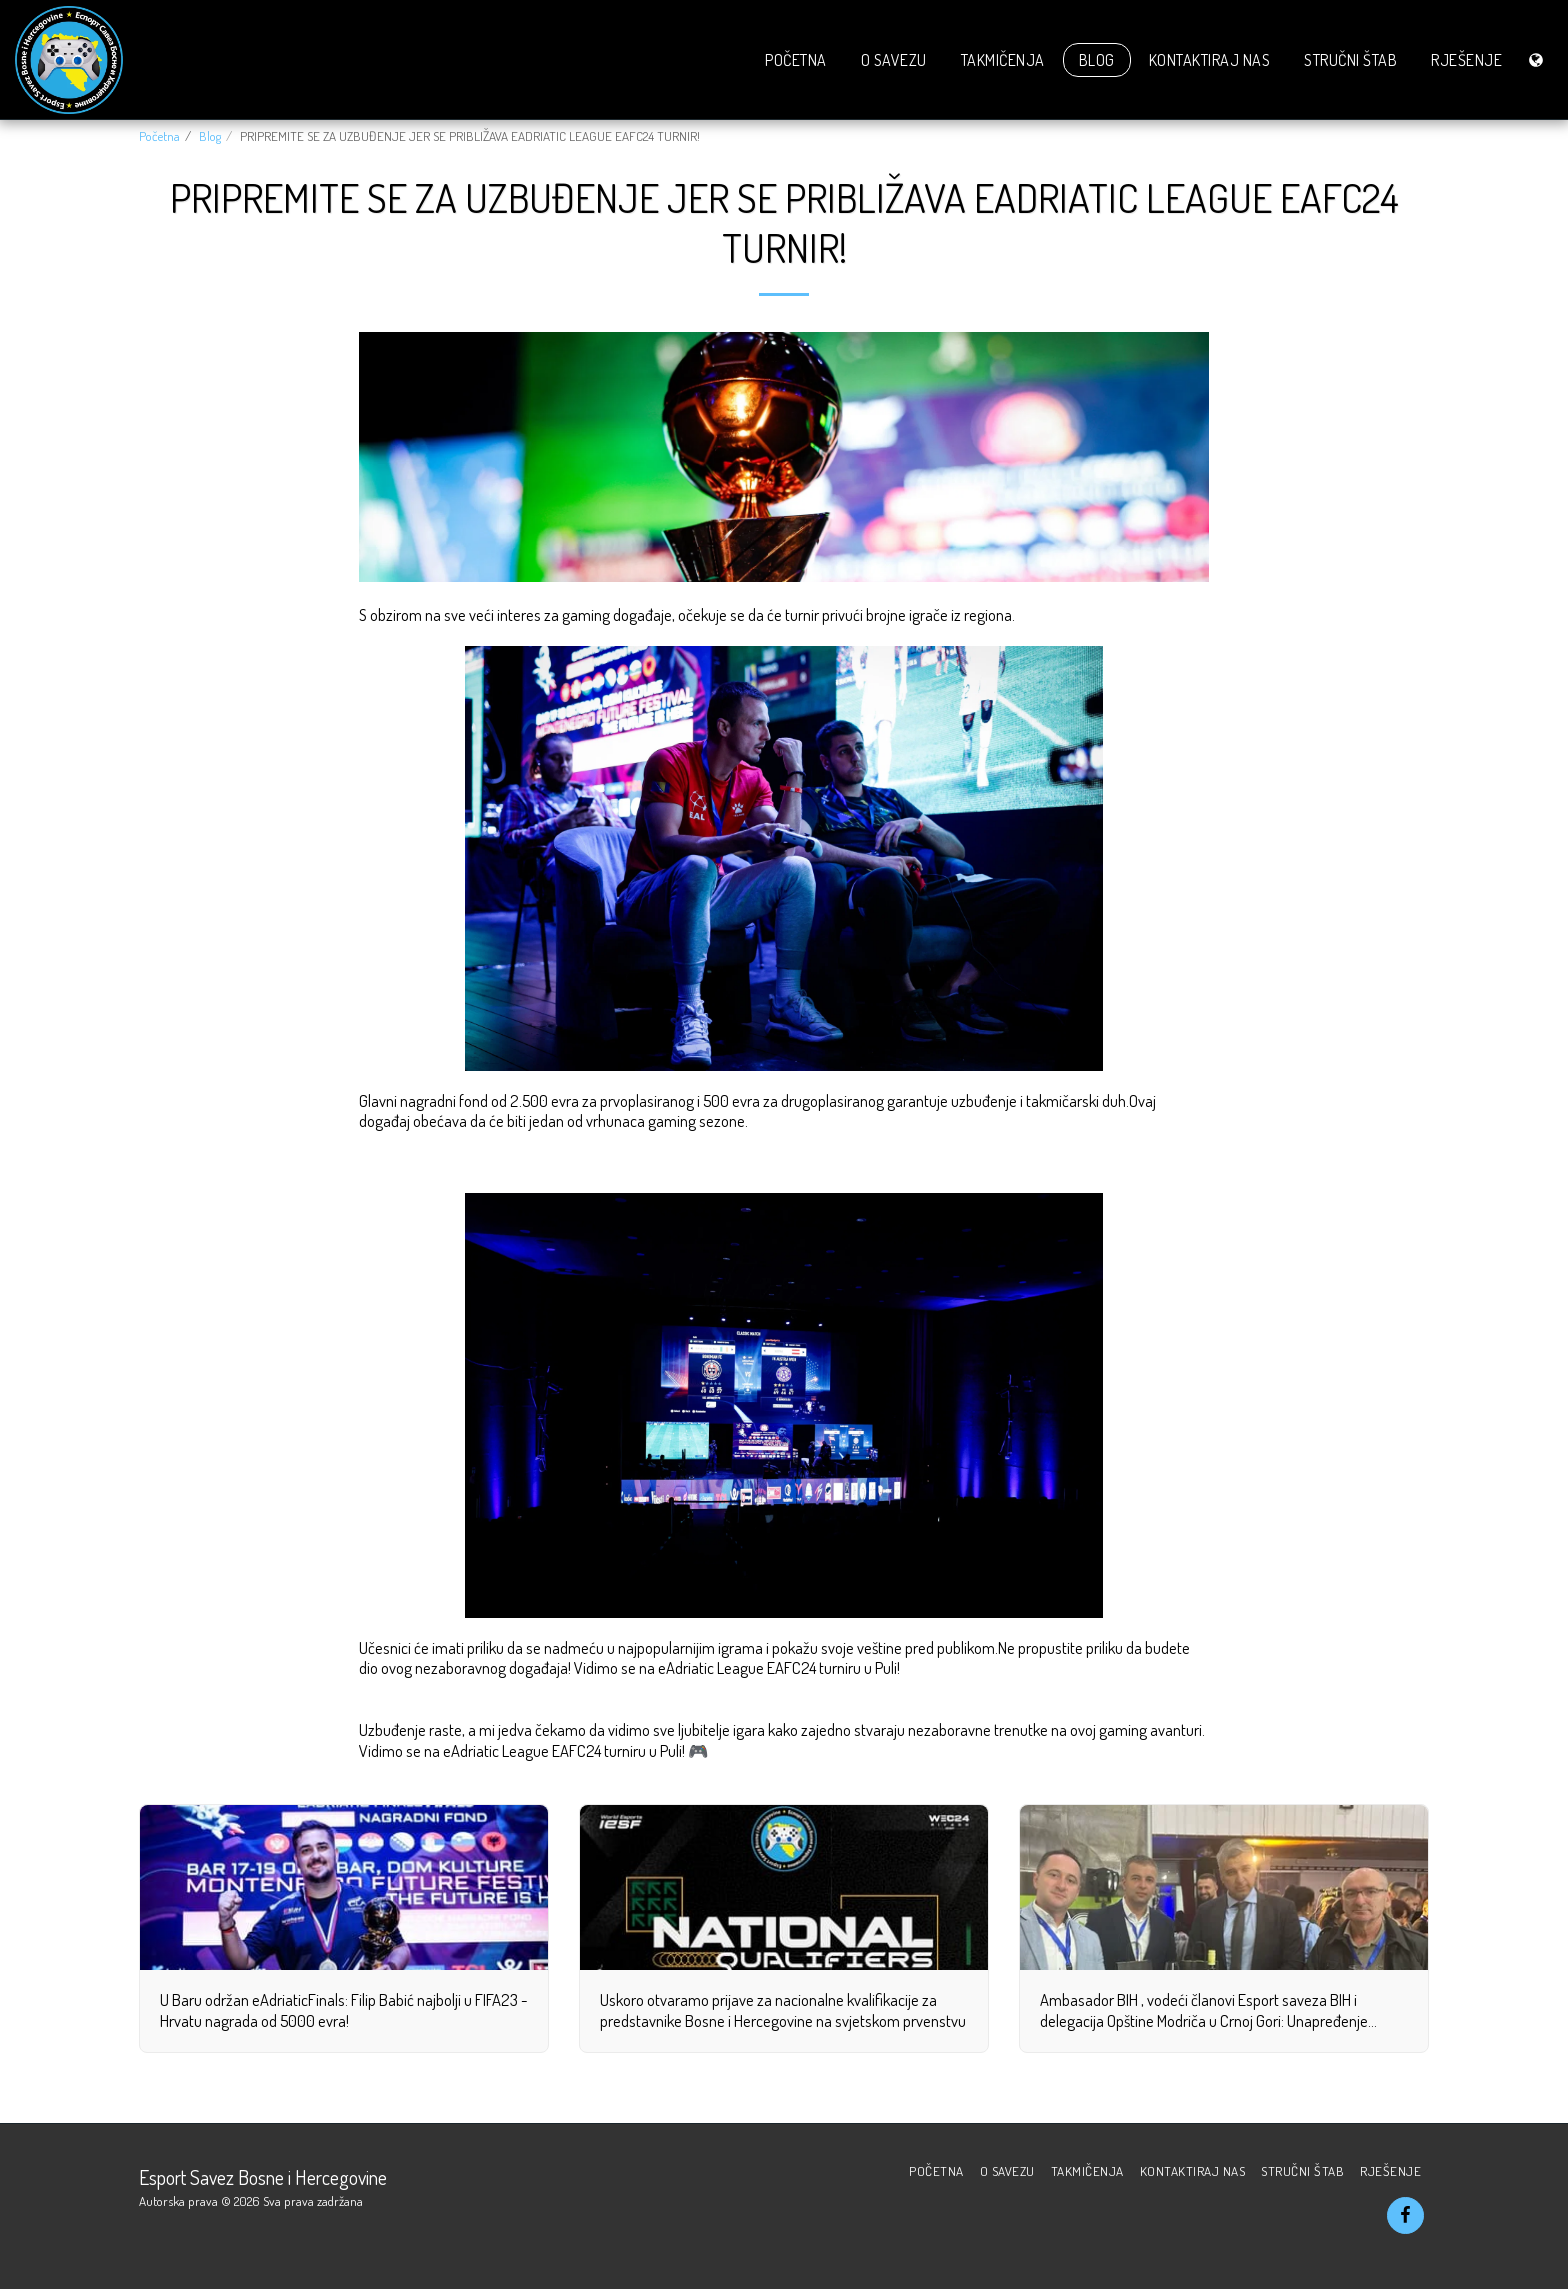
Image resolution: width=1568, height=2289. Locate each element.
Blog (210, 135)
